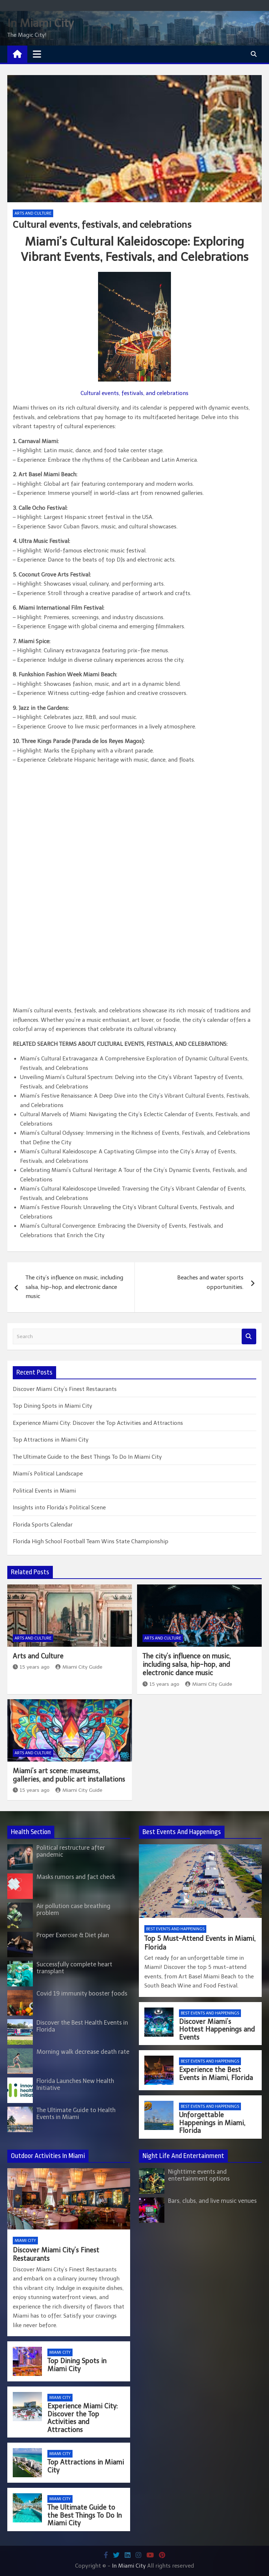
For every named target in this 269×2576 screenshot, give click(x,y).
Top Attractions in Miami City (51, 1439)
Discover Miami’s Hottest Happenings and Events (217, 2029)
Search (249, 1336)
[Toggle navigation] (37, 54)
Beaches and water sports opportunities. (210, 1282)
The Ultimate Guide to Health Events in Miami (76, 2113)
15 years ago (31, 1667)
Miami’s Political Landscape (48, 1473)
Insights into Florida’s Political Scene (59, 1507)
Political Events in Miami (44, 1491)
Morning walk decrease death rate (82, 2051)
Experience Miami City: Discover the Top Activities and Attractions (98, 1423)
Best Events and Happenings (175, 1929)
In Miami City (40, 23)
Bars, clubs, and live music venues (212, 2200)
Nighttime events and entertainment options (199, 2175)
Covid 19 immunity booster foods (81, 1993)
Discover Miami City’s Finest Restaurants (65, 1389)
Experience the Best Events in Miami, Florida (216, 2074)
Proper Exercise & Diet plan (72, 1935)
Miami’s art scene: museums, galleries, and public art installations (69, 1775)
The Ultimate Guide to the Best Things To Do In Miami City (87, 1457)
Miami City (25, 2240)
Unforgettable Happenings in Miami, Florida (212, 2123)
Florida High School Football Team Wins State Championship (90, 1541)
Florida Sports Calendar (43, 1524)
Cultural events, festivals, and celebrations (134, 393)
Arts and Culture (33, 213)
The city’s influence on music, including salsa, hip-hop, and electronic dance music (74, 1286)
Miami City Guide (78, 1667)
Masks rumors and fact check (75, 1876)
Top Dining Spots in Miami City (52, 1406)
